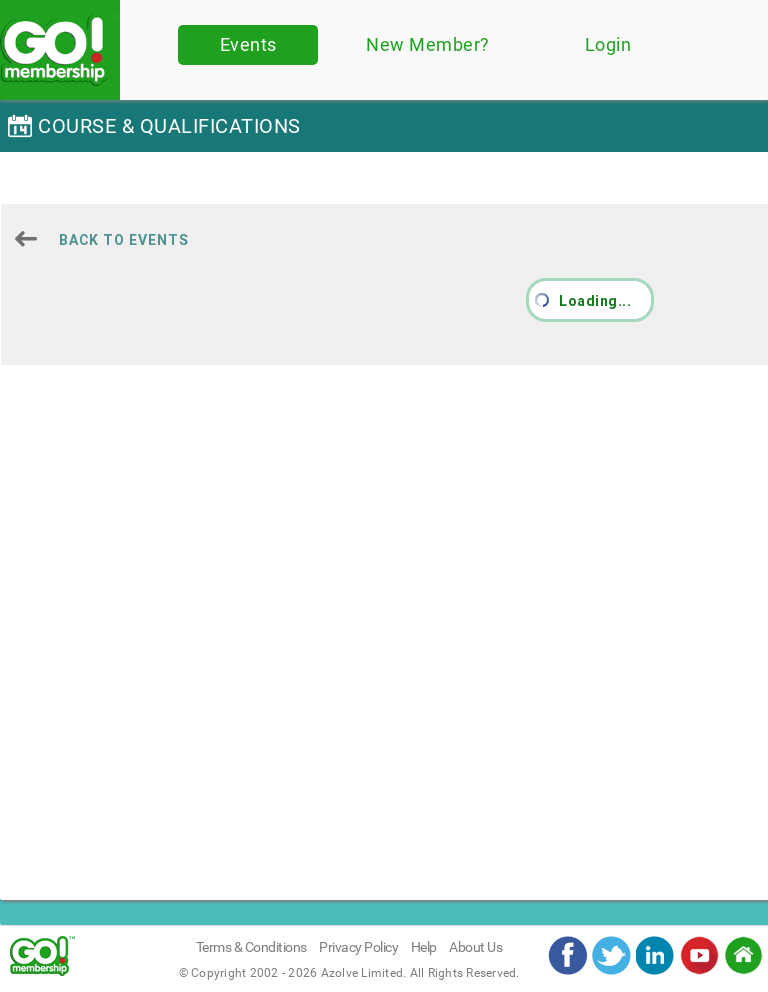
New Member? (428, 44)
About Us (475, 947)
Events (248, 44)
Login (608, 44)
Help (424, 947)
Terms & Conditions (251, 947)
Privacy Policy (358, 947)
